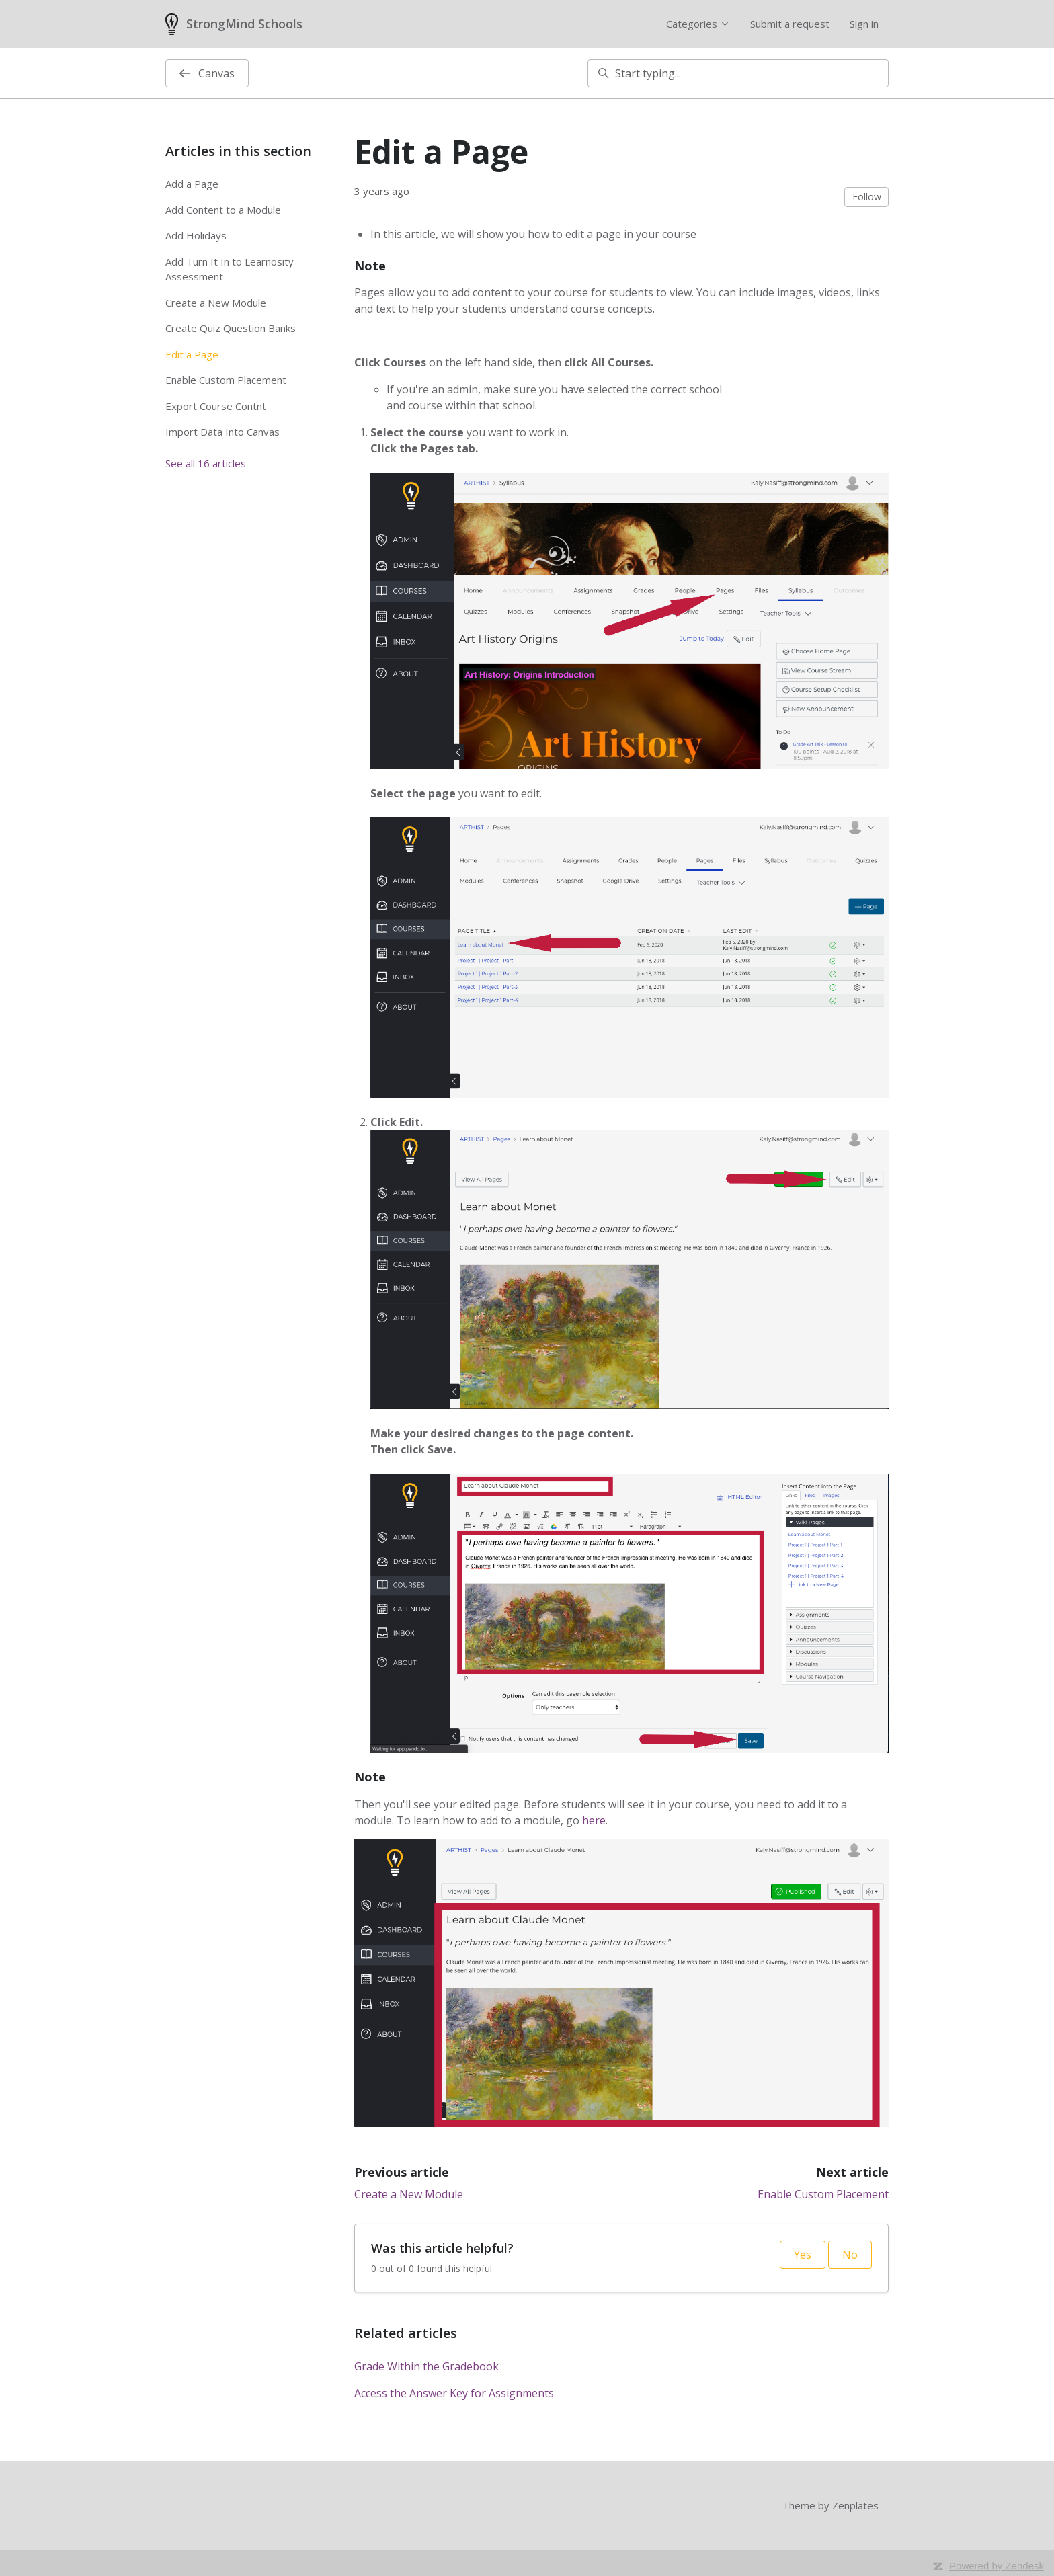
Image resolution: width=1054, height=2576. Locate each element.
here (594, 1820)
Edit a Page (191, 354)
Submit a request (789, 23)
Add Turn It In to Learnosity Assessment (229, 269)
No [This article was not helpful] (850, 2254)
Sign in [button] (864, 23)
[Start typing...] (738, 73)
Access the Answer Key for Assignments (454, 2393)
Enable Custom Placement (823, 2194)
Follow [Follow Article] (866, 196)
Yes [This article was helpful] (802, 2254)
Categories (698, 23)
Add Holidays (196, 235)
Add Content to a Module (223, 209)
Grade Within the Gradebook (426, 2366)
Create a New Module (408, 2194)
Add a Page (191, 183)
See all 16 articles (205, 463)
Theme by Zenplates (830, 2505)
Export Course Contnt (215, 406)
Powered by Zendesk (996, 2565)
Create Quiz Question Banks (230, 328)
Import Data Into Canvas (222, 431)
